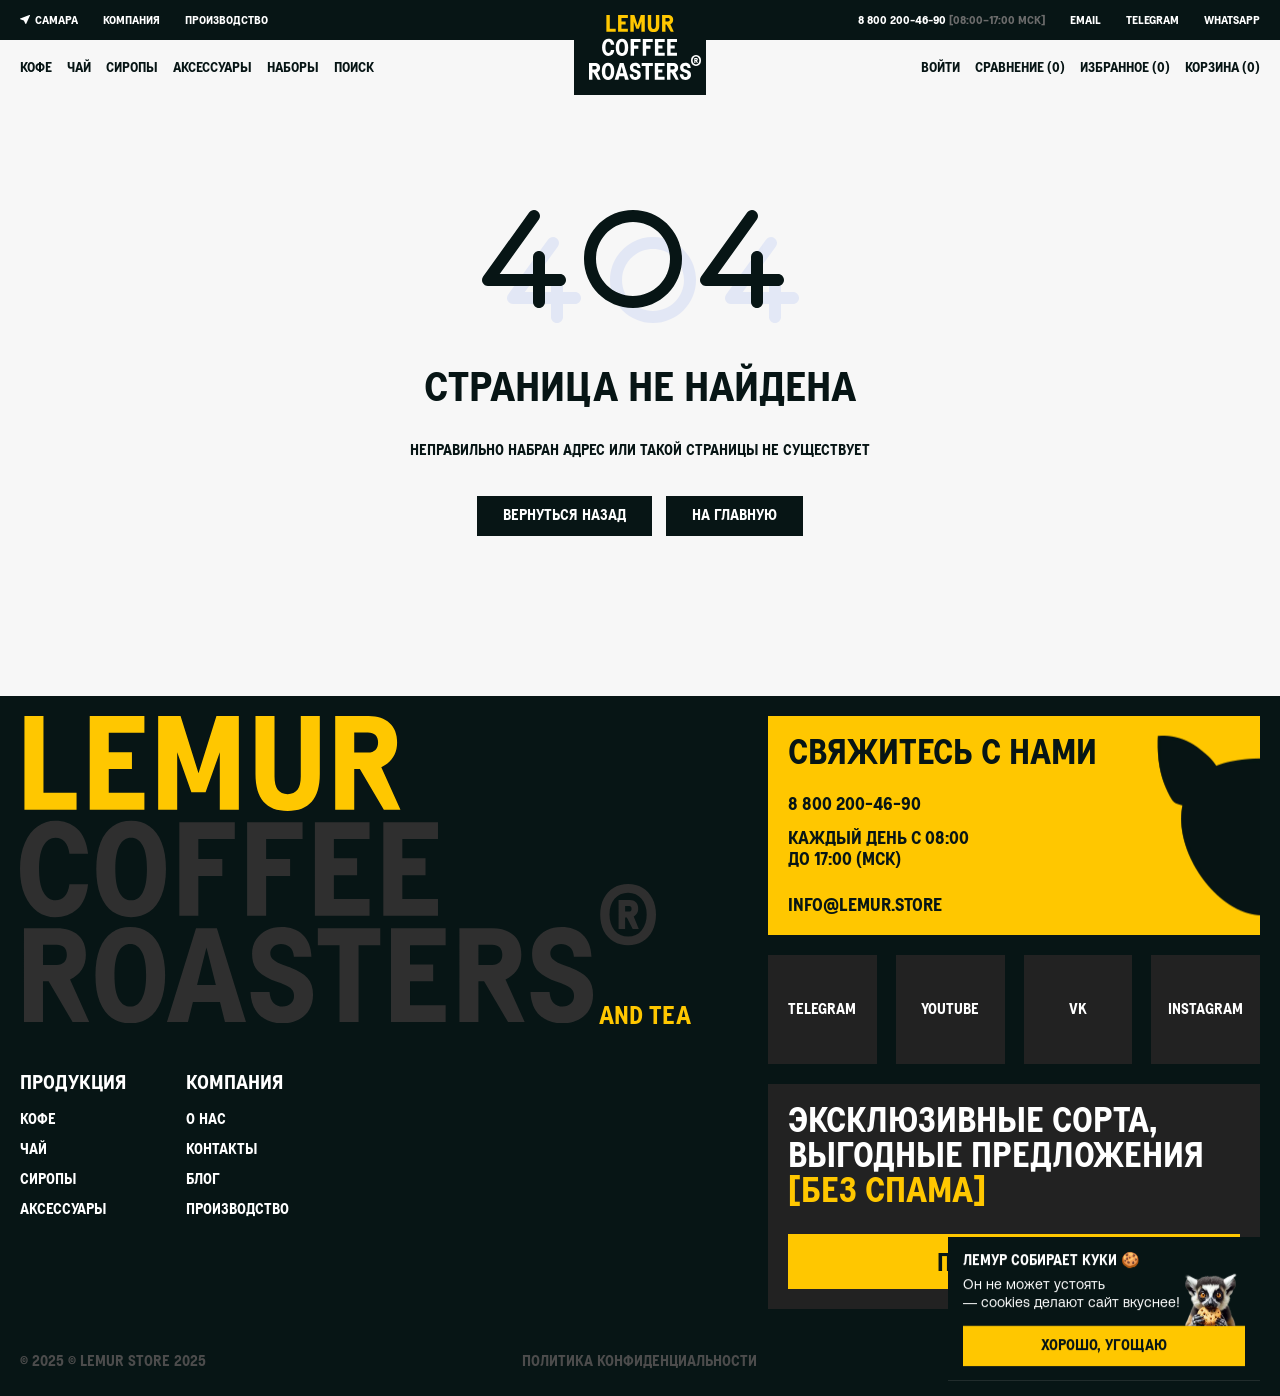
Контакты (221, 1150)
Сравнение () (1020, 68)
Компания (131, 20)
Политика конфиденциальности (639, 1362)
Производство (226, 20)
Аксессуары (212, 68)
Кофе (36, 68)
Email (1085, 20)
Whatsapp (1232, 20)
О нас (206, 1120)
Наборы (293, 68)
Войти (940, 68)
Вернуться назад (564, 516)
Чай (79, 68)
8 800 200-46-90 (902, 20)
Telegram (1152, 20)
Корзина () (1222, 68)
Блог (203, 1180)
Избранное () (1125, 68)
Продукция (73, 1083)
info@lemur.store (865, 906)
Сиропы (132, 68)
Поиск (354, 68)
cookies (1005, 1302)
